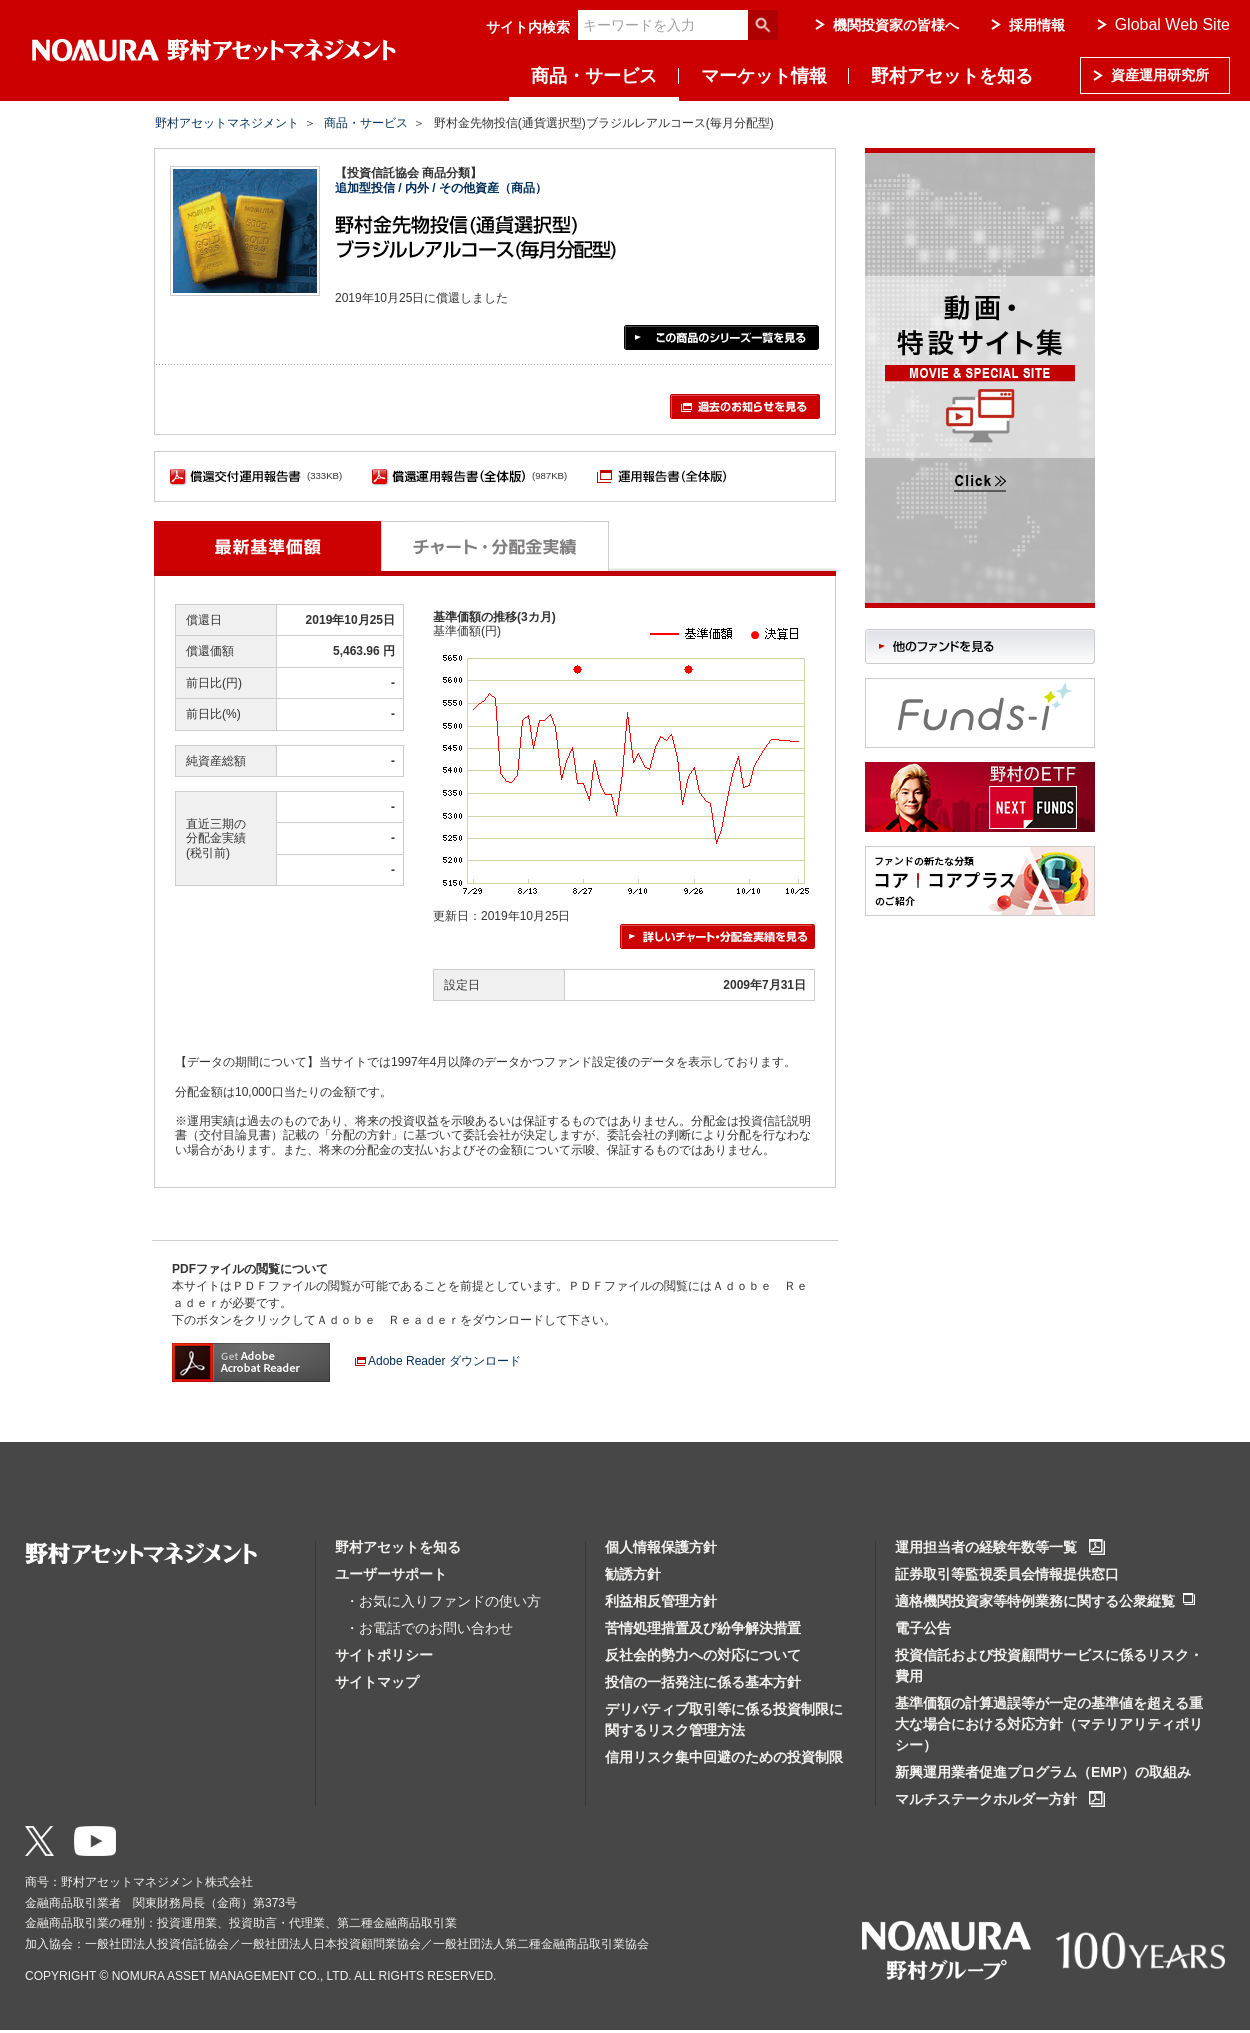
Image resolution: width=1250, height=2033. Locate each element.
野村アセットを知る (952, 76)
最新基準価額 (267, 546)
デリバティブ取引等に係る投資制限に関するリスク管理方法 (724, 1719)
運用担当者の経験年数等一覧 (986, 1547)
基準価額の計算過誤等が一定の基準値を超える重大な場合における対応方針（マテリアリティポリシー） (1049, 1724)
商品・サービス (594, 76)
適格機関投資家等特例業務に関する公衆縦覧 (1035, 1601)
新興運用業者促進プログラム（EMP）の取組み (1043, 1772)
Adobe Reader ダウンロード (444, 1361)
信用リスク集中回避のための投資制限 (724, 1757)
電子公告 (923, 1628)
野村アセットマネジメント (227, 123)
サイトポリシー (384, 1655)
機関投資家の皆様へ (896, 25)
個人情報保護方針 (661, 1547)
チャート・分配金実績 (495, 546)
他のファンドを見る (980, 646)
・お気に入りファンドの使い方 (443, 1601)
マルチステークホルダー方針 (986, 1799)
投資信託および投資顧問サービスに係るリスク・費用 (1049, 1665)
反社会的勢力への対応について (703, 1655)
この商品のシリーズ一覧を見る (721, 337)
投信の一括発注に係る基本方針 (703, 1682)
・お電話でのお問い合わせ (429, 1628)
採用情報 (1037, 25)
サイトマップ (377, 1682)
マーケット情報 (764, 76)
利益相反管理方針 (661, 1601)
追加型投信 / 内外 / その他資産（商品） (441, 188)
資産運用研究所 (1160, 75)
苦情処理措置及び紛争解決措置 (703, 1628)
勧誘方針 (633, 1574)
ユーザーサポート (391, 1574)
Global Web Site (1172, 24)
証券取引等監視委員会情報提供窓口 (1007, 1574)
